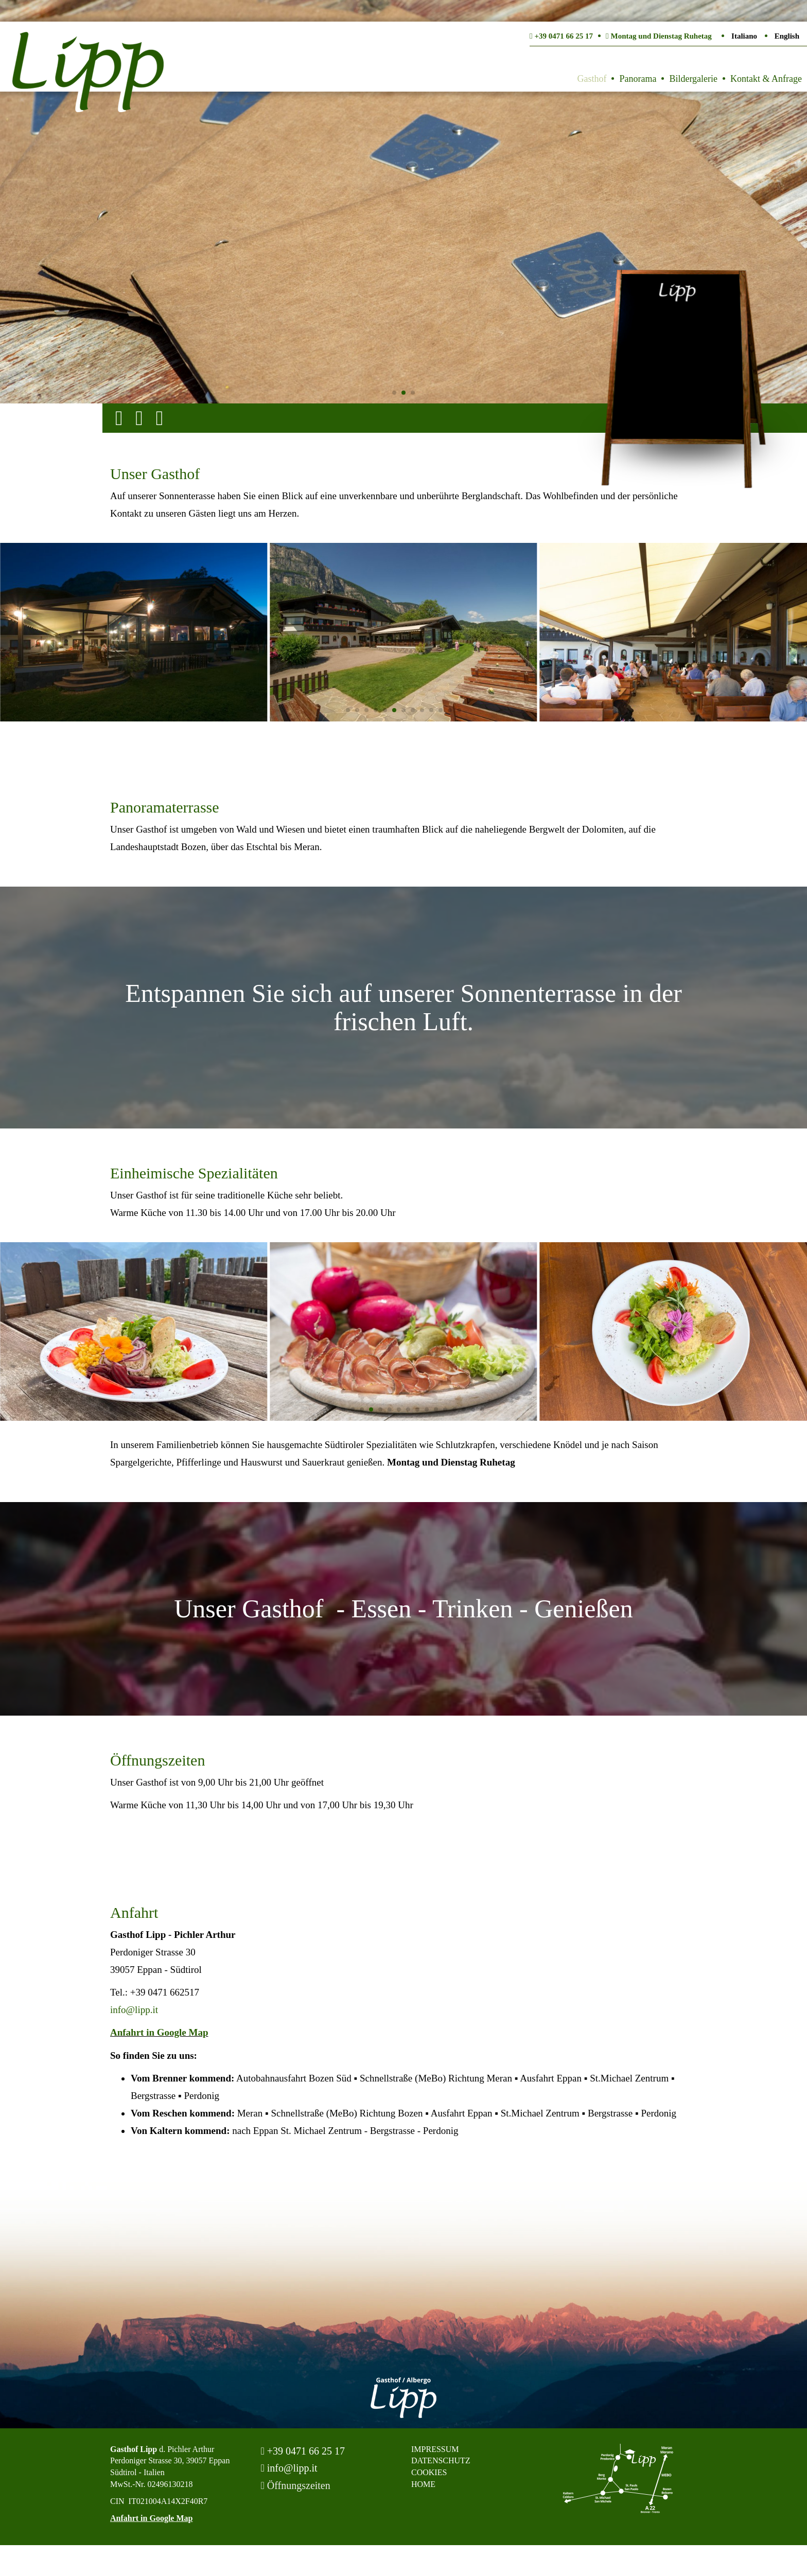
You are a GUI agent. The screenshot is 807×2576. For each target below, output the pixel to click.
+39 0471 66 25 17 (303, 2451)
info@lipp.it (134, 2009)
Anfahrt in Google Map (159, 2032)
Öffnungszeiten (295, 2485)
